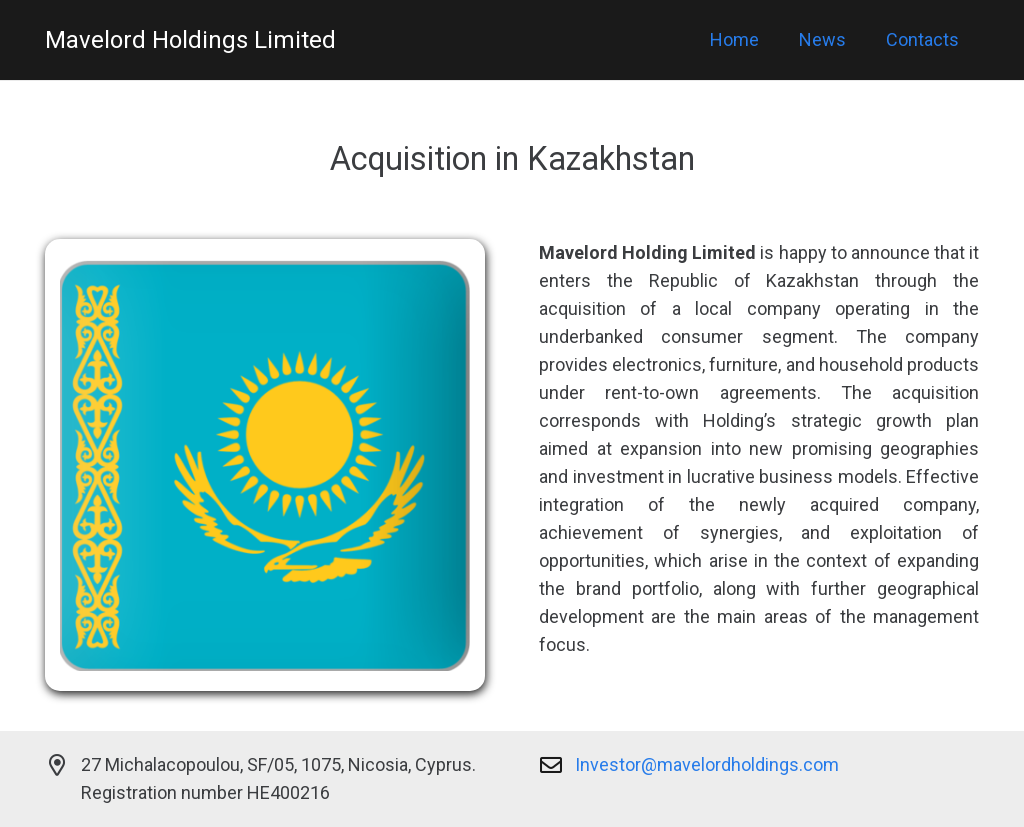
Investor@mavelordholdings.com (707, 764)
